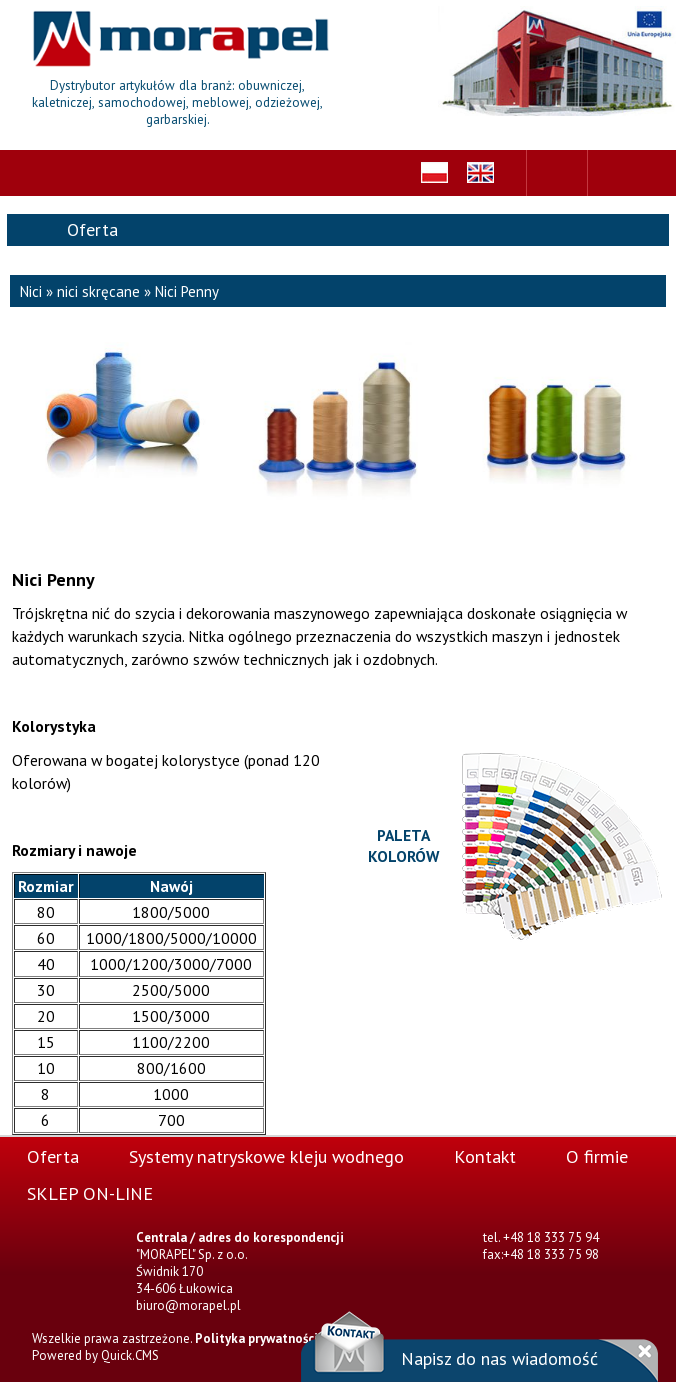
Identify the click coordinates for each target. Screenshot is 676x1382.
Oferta (53, 1156)
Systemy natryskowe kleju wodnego (266, 1156)
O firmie (597, 1156)
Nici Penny (187, 291)
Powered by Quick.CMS (95, 1355)
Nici (31, 291)
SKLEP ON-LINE (90, 1193)
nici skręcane (98, 291)
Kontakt (485, 1156)
